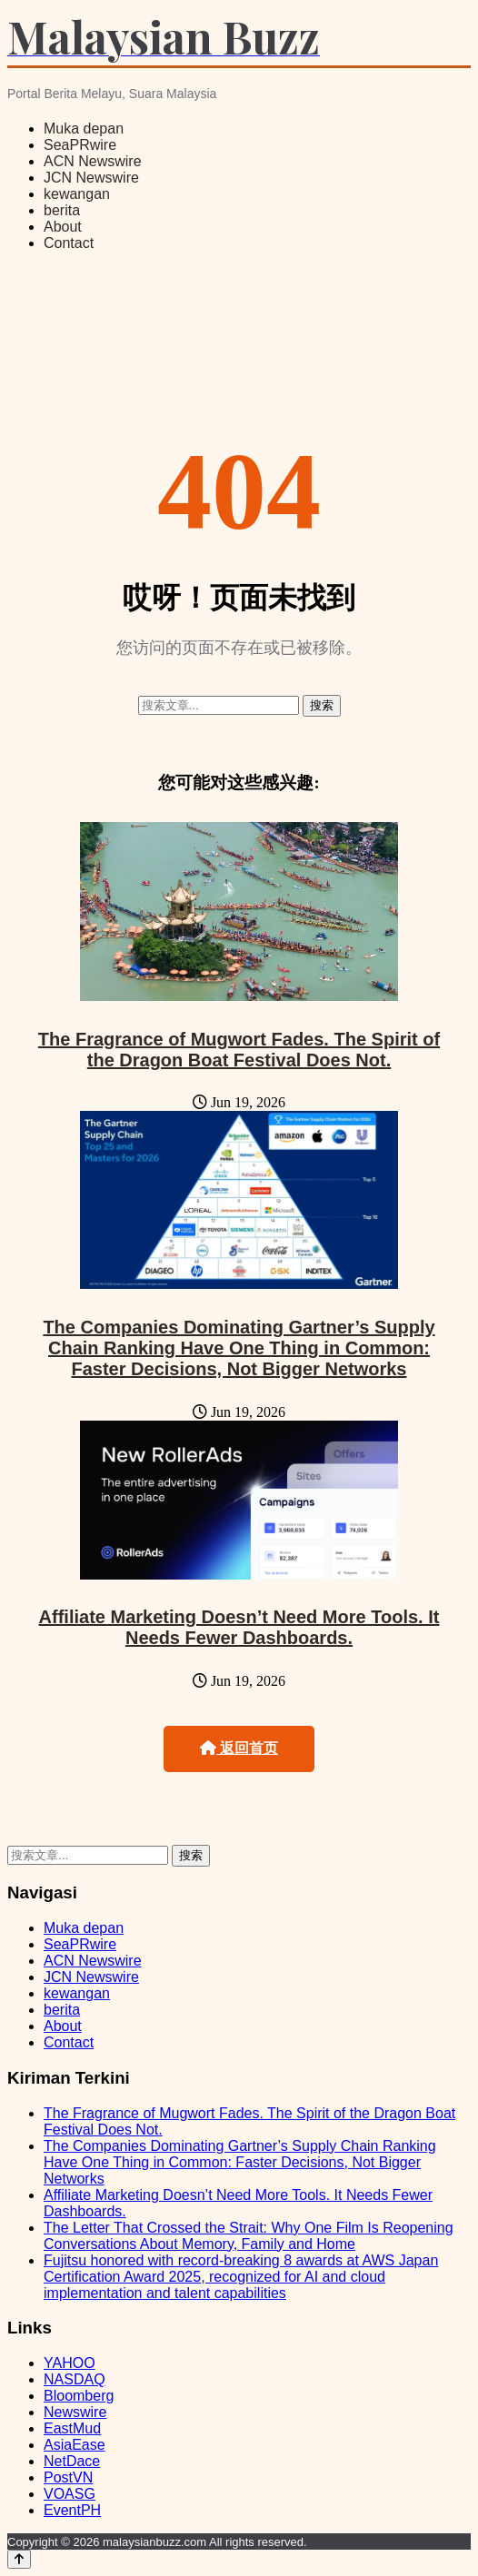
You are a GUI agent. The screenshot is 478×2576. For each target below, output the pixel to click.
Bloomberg (79, 2395)
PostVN (68, 2477)
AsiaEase (74, 2444)
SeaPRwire (80, 145)
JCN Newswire (91, 177)
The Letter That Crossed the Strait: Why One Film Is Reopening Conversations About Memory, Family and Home (248, 2236)
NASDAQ (74, 2379)
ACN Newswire (93, 161)
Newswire (75, 2412)
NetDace (72, 2461)
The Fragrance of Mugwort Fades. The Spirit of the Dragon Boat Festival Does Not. (239, 1049)
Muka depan (84, 128)
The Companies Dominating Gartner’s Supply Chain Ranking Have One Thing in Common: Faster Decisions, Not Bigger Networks (238, 1348)
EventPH (72, 2510)
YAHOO (69, 2363)
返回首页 (239, 1748)
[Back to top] (19, 2559)
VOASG (69, 2494)
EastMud (72, 2428)
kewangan (77, 194)
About (63, 226)
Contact (69, 243)
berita (62, 210)
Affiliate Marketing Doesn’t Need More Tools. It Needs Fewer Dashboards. (239, 1627)
